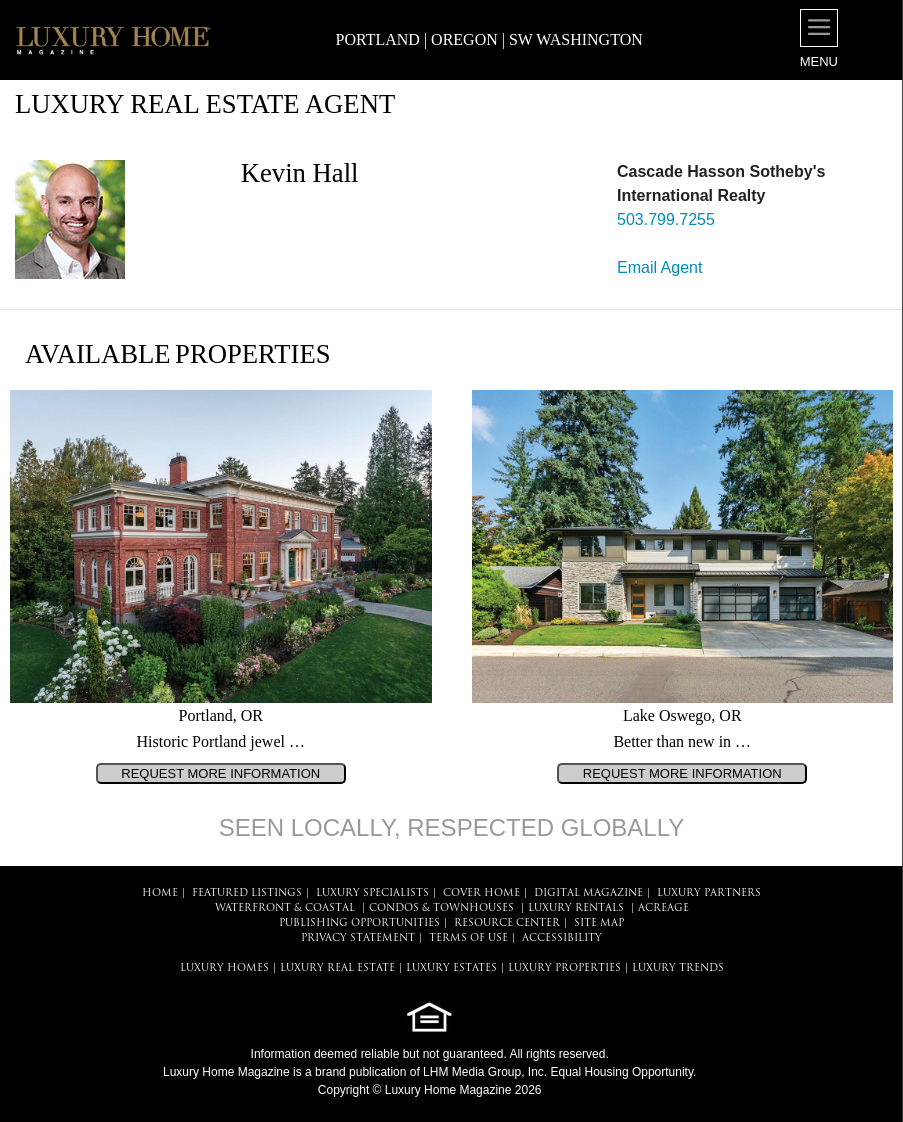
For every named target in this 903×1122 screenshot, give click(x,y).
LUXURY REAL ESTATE (337, 968)
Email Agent (659, 267)
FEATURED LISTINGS (247, 893)
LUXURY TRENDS (678, 968)
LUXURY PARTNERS (709, 893)
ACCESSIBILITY (562, 938)
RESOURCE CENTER (507, 923)
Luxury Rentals (576, 908)
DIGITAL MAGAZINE (588, 893)
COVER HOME (481, 893)
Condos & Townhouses (441, 908)
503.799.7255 (666, 219)
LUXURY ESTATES (451, 968)
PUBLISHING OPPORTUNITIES (359, 923)
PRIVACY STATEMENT (358, 938)
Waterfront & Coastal (285, 908)
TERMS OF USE (468, 938)
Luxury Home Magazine (226, 1072)
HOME (160, 893)
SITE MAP (599, 923)
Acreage (663, 908)
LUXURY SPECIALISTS (372, 893)
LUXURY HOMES (224, 968)
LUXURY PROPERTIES (564, 968)
